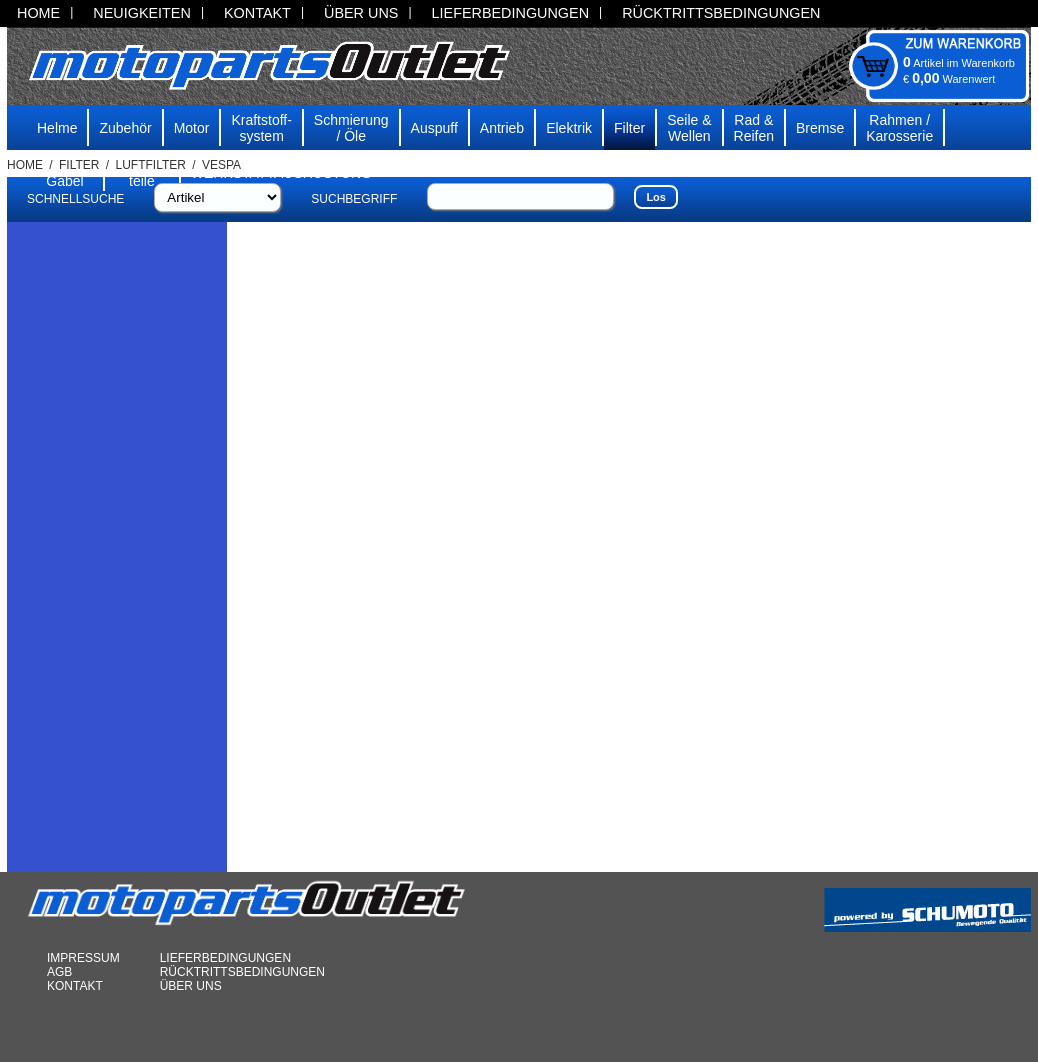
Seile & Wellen (689, 128)
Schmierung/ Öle (351, 128)
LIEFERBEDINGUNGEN (511, 13)
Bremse (820, 128)
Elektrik (569, 128)
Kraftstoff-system (261, 128)
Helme (57, 128)
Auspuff (434, 128)
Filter (629, 128)
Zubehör (125, 128)
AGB (59, 972)
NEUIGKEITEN (142, 13)
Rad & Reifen (754, 128)
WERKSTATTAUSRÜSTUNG (281, 173)
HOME (38, 13)
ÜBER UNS (361, 13)
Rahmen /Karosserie (899, 128)
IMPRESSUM (83, 958)
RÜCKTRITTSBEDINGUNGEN (721, 13)
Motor (192, 128)
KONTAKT (257, 13)
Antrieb (502, 128)
